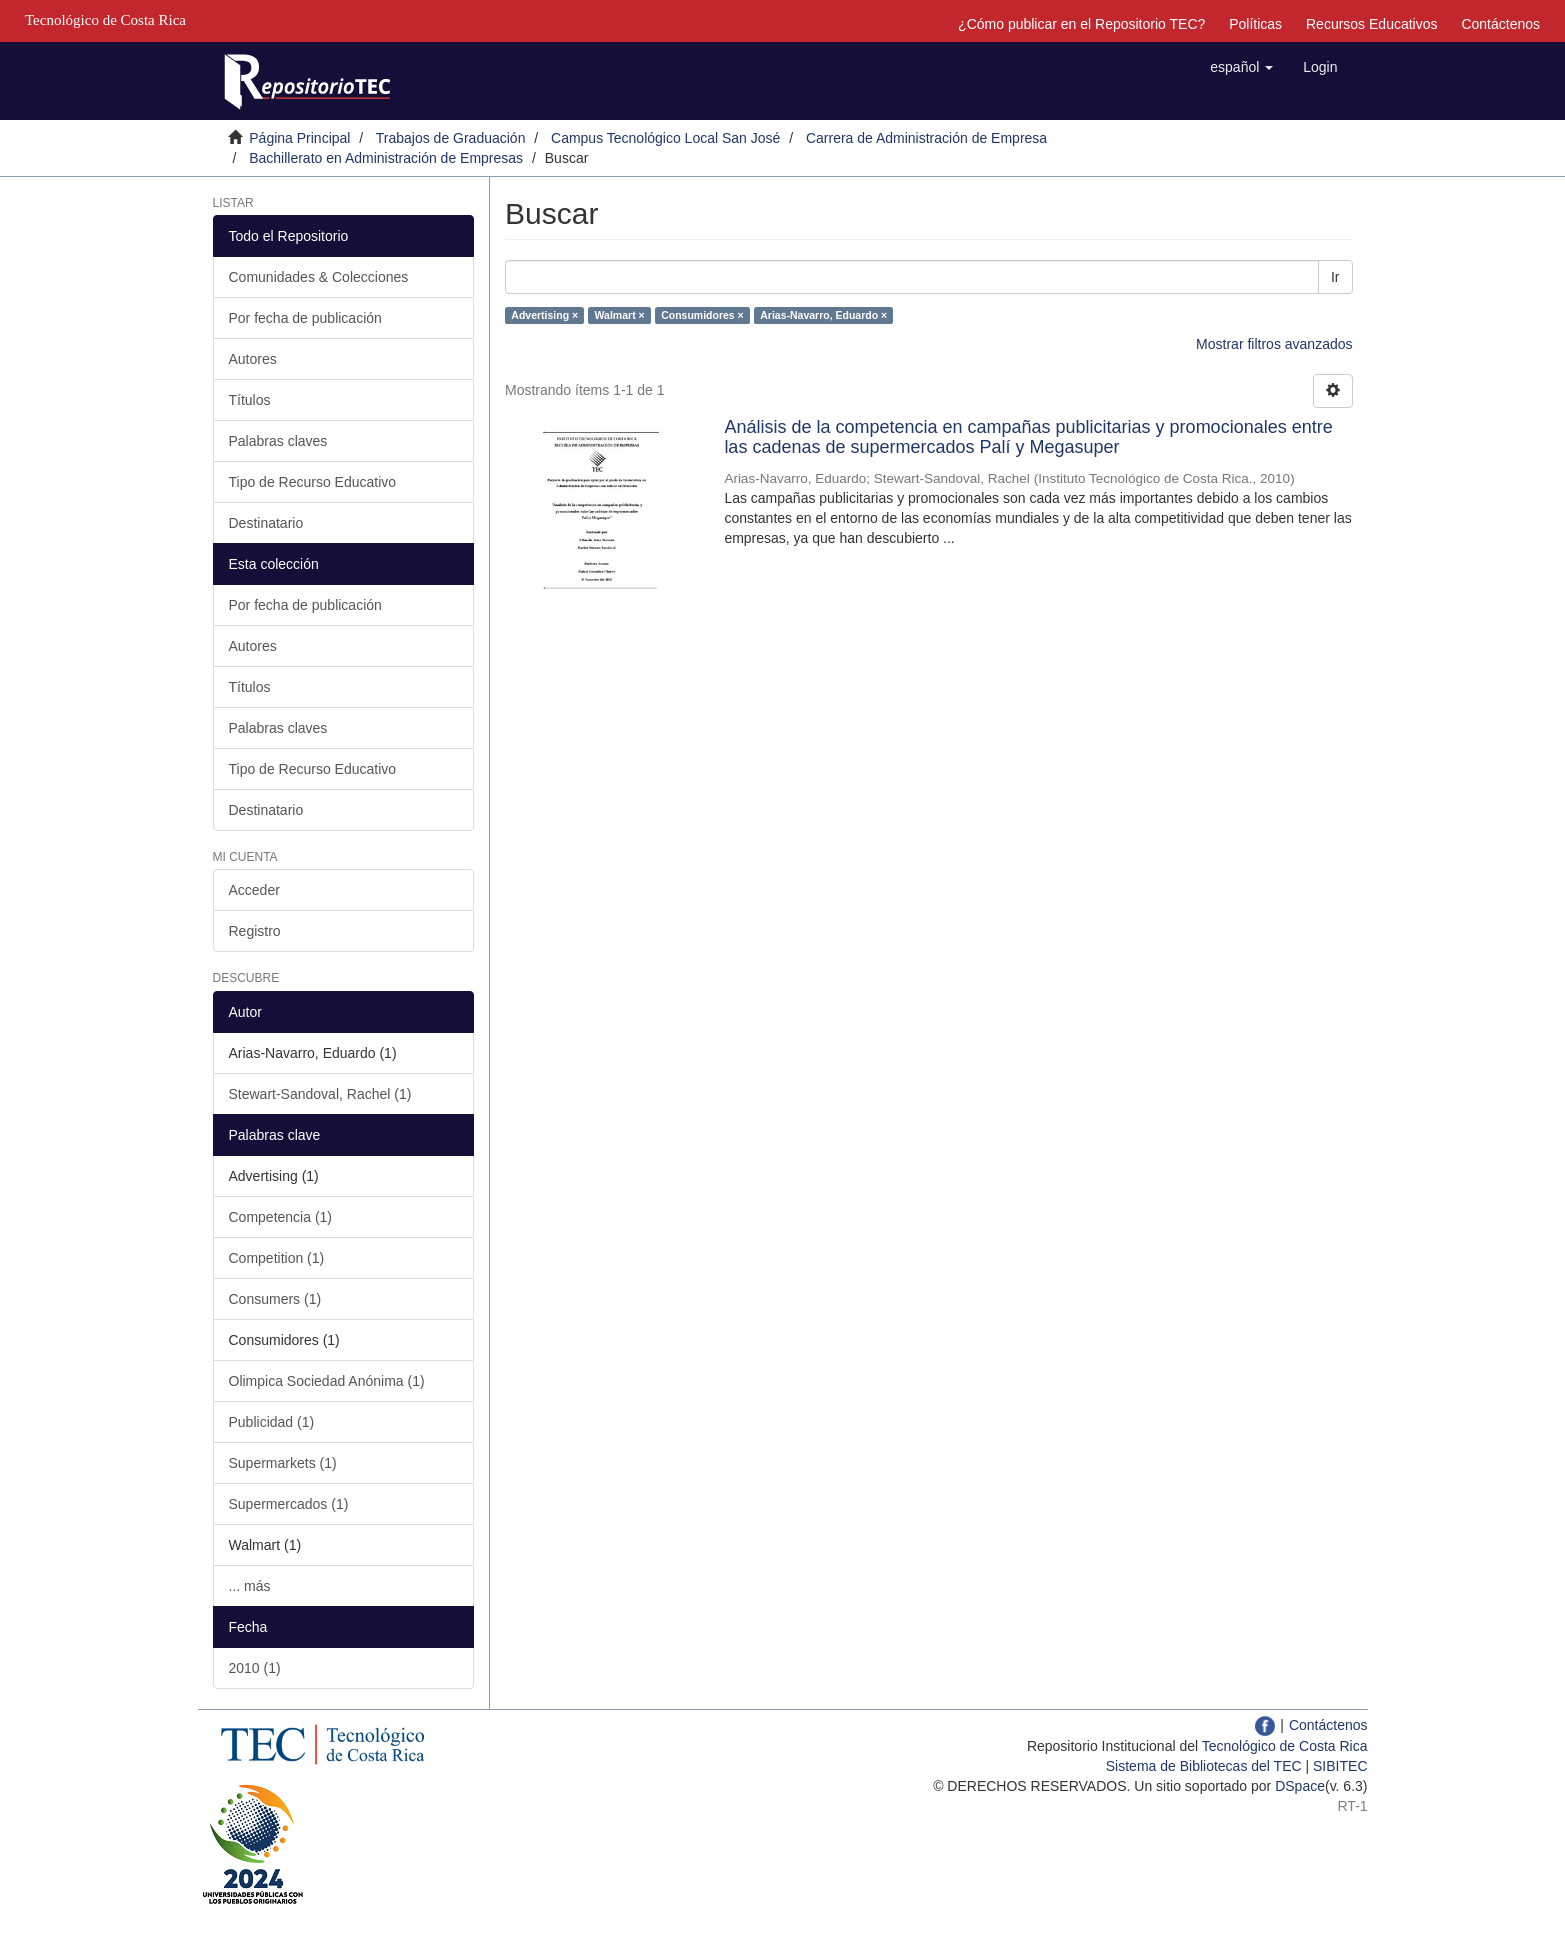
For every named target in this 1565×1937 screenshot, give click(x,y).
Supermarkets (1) (283, 1463)
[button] (1241, 67)
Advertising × (544, 315)
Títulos (250, 400)
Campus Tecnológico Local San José (665, 138)
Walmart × (620, 315)
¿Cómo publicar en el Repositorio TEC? (1081, 24)
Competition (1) (277, 1258)
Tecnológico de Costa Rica (1285, 1746)
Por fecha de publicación (305, 318)
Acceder (254, 890)
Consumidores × (702, 315)
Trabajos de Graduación (451, 138)
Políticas (1255, 24)
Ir (1335, 277)
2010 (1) (255, 1668)
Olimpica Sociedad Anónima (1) (327, 1381)
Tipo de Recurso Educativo (313, 482)
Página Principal (299, 138)
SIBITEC (1340, 1766)
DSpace (1300, 1786)
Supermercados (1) (289, 1504)
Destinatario (266, 523)
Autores (253, 359)
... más (250, 1586)
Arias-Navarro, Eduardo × (823, 315)
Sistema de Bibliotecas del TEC (1204, 1766)
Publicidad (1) (272, 1422)
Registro (255, 931)
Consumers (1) (275, 1299)
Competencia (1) (281, 1217)
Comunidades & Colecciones (319, 277)
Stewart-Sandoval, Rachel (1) (320, 1094)
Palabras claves (278, 441)
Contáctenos (1500, 24)
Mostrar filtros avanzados (1274, 344)
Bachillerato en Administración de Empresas (386, 158)
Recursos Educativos (1372, 24)
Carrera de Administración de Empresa (926, 138)
